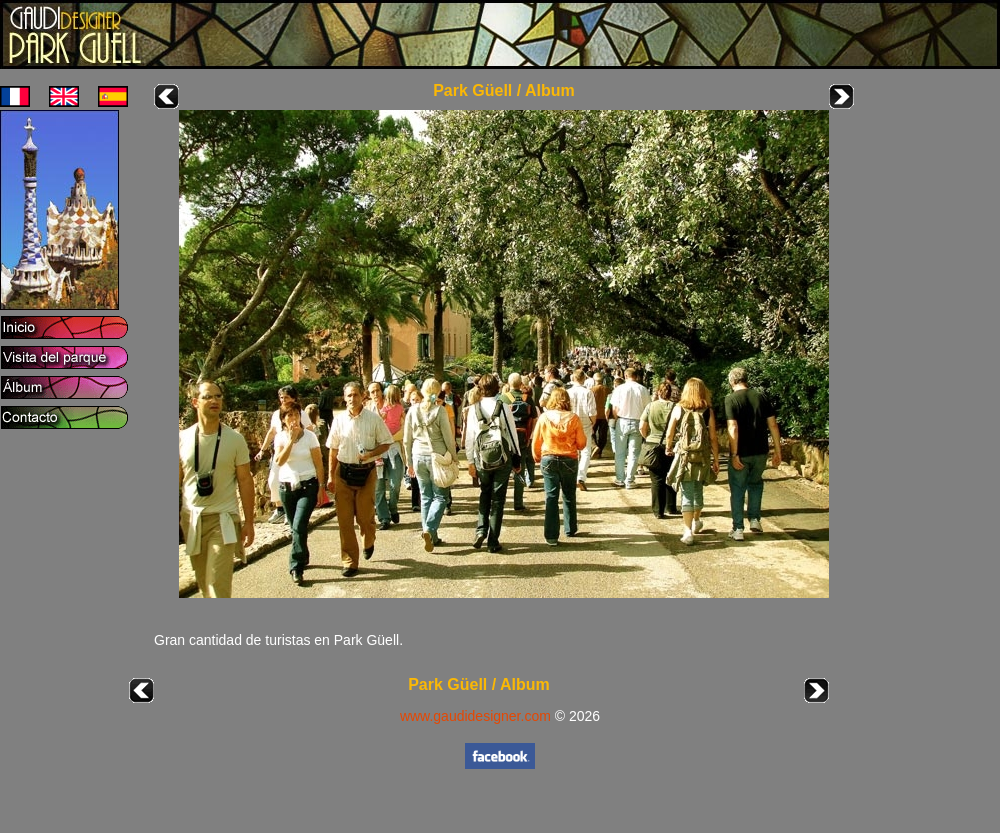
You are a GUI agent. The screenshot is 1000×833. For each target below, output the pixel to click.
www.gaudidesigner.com (475, 716)
